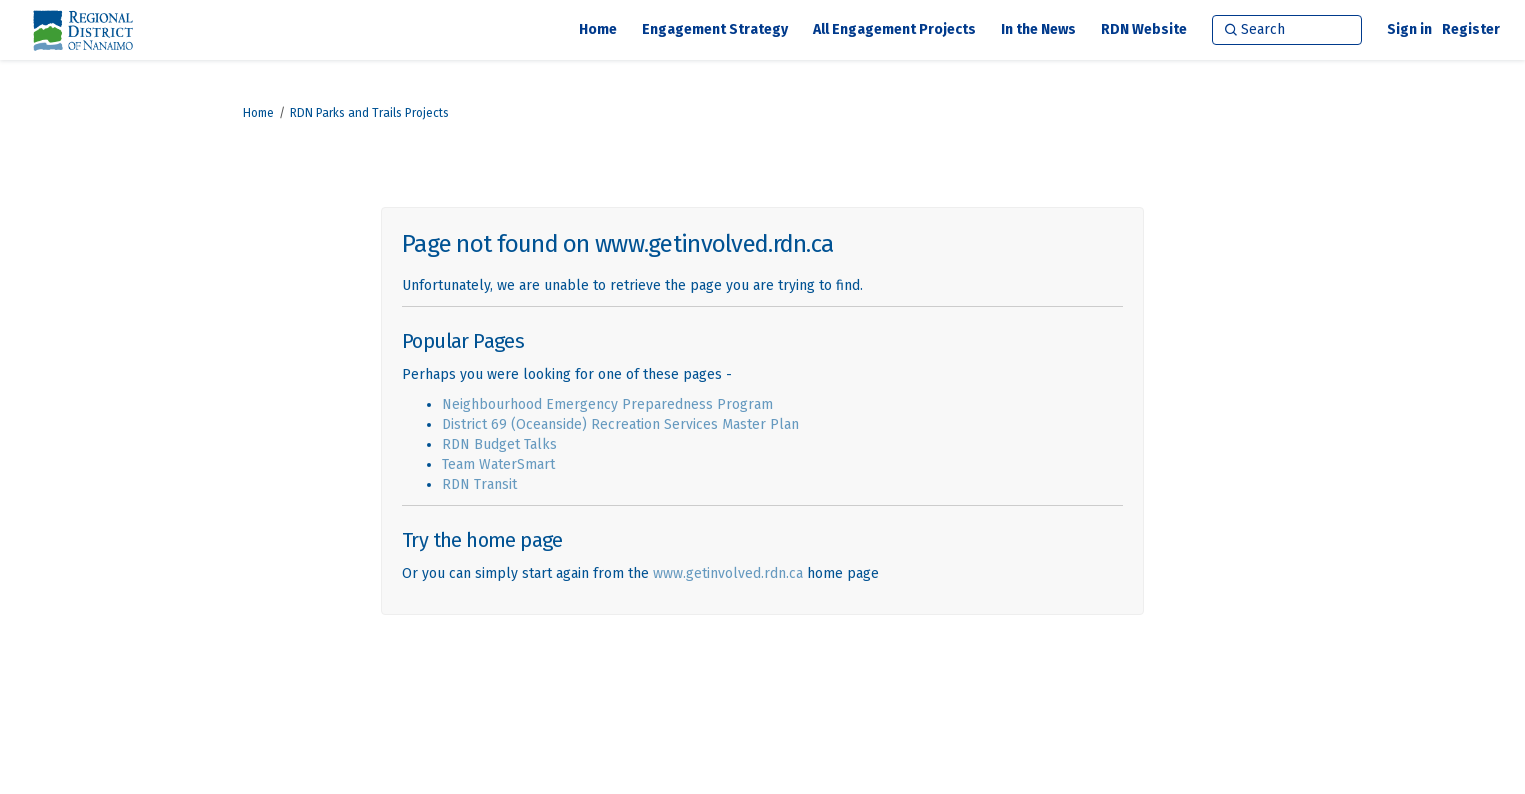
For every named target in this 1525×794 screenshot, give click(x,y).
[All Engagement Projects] (894, 30)
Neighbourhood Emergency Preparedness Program (607, 404)
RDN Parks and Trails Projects (369, 113)
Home (258, 113)
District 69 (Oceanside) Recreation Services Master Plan (620, 424)
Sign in (1409, 29)
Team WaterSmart (498, 464)
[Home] (598, 30)
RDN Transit (479, 484)
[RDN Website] (1144, 30)
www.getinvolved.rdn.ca (728, 573)
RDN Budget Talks (499, 444)
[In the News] (1038, 30)
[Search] (1287, 30)
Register (1471, 29)
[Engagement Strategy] (715, 30)
